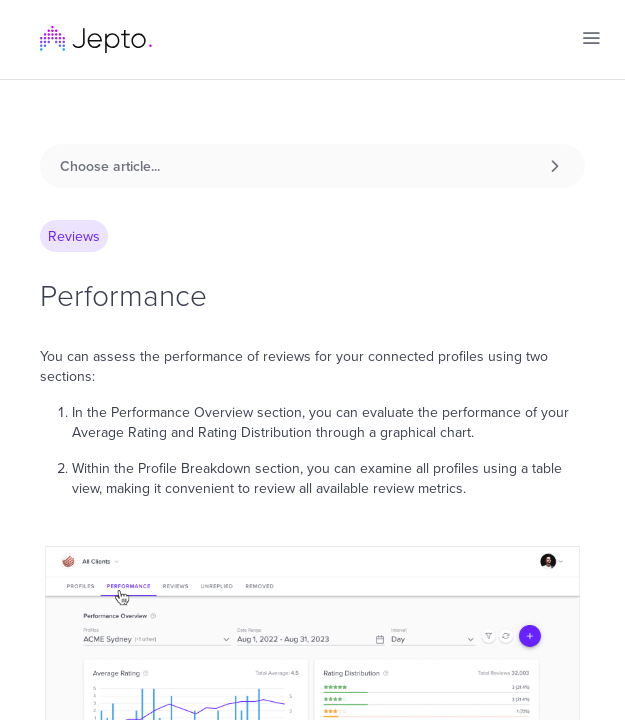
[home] (96, 39)
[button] (591, 38)
